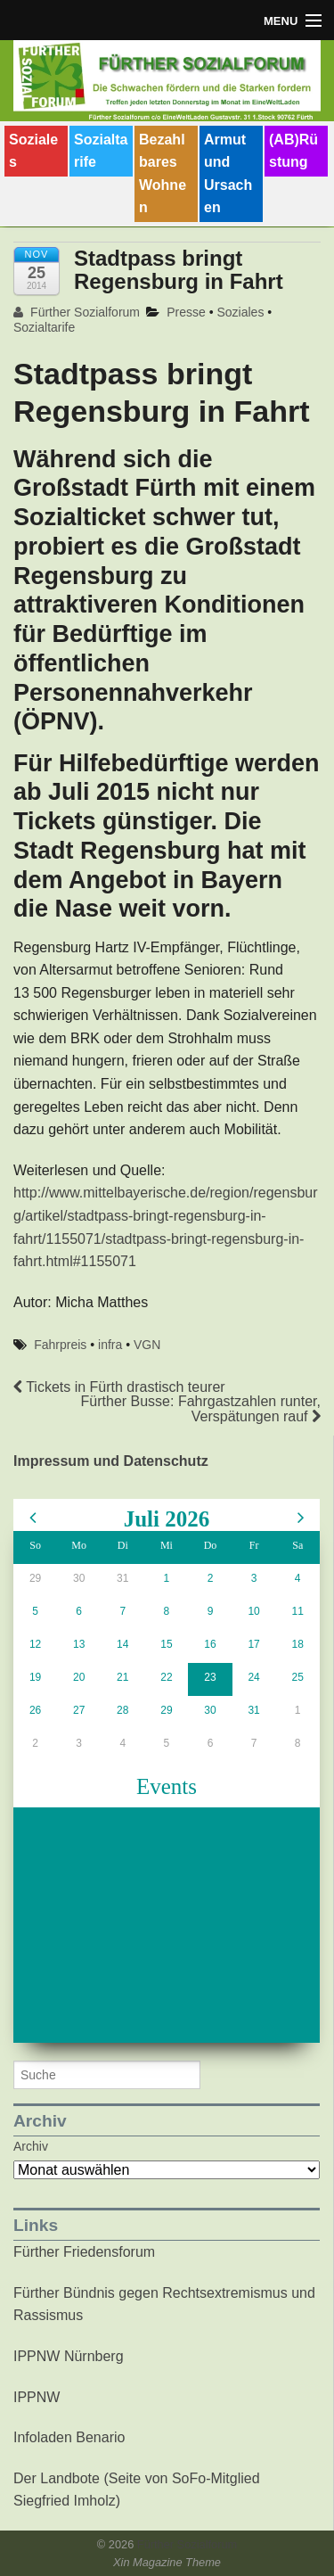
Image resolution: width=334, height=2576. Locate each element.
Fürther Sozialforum (76, 312)
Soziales (33, 151)
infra (110, 1344)
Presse (186, 312)
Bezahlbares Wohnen (162, 174)
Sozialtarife (100, 151)
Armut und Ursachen (228, 174)
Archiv (30, 2146)
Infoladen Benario (69, 2437)
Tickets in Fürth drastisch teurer (119, 1387)
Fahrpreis (60, 1344)
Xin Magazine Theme (167, 2562)
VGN (147, 1344)
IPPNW (36, 2397)
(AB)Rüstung (293, 151)
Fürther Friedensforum (84, 2251)
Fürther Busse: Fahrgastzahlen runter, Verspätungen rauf (201, 1409)
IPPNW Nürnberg (68, 2356)
